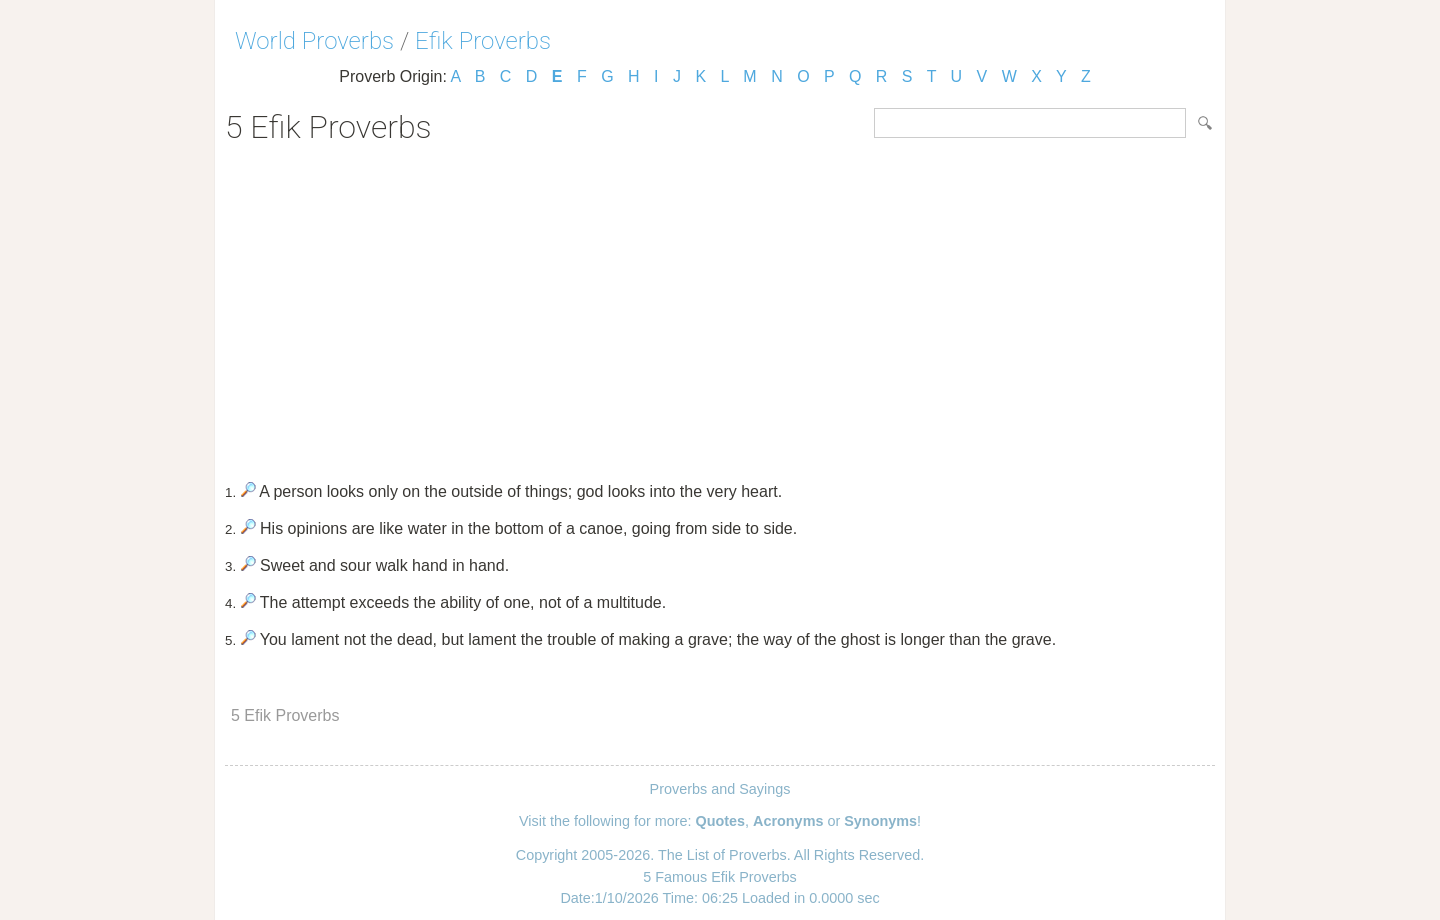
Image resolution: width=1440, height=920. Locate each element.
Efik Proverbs (483, 41)
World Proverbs (314, 41)
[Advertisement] (720, 306)
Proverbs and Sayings (720, 789)
